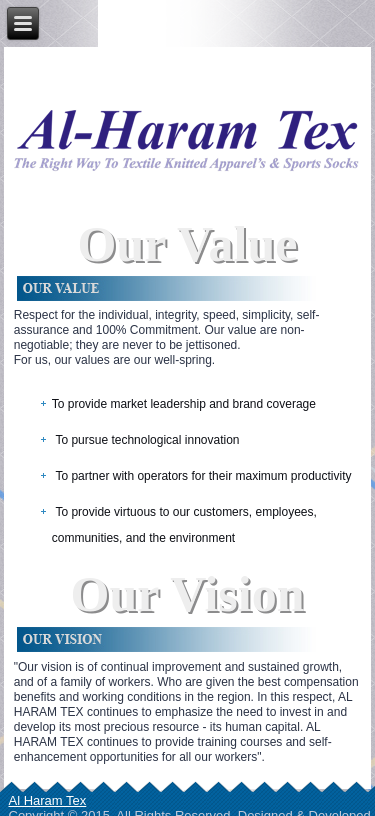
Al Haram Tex (48, 800)
